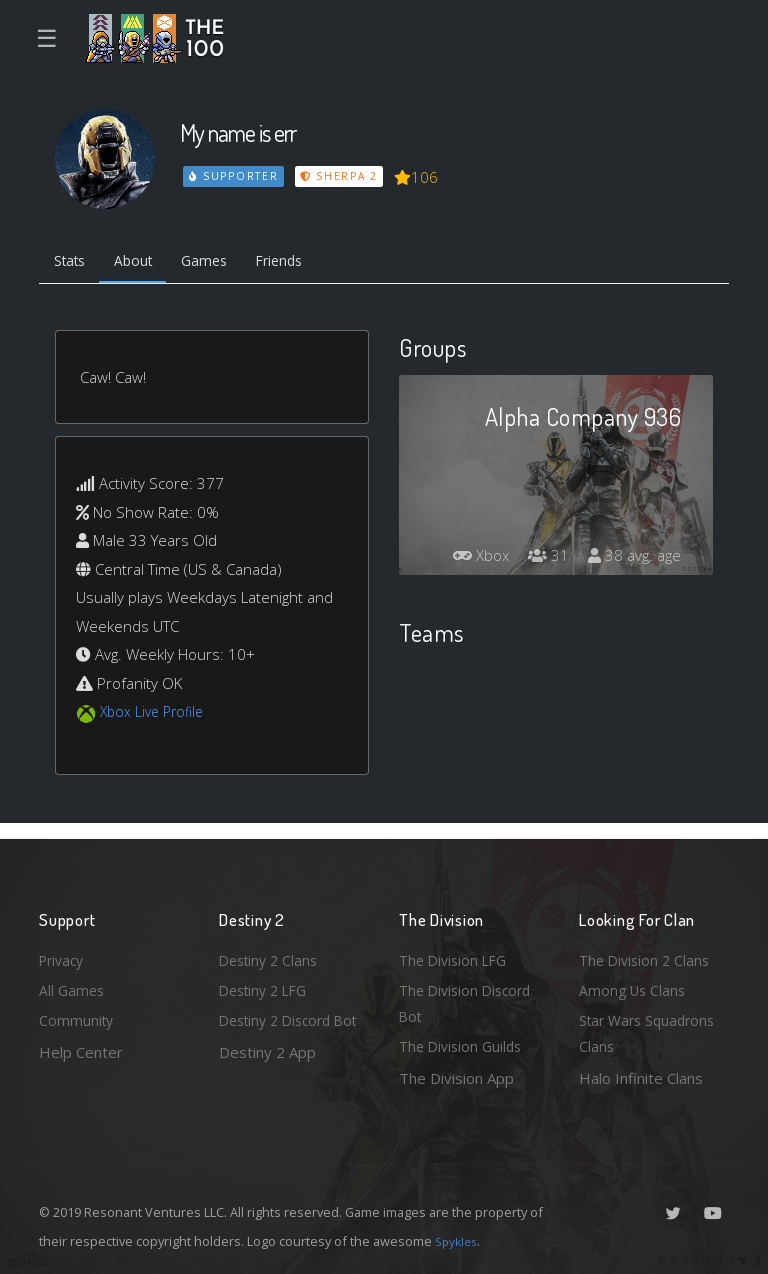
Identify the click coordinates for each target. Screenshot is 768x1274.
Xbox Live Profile (155, 716)
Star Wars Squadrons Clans (651, 1031)
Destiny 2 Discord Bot (280, 1031)
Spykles (458, 1241)
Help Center (81, 1049)
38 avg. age (632, 559)
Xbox (472, 559)
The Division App (456, 1078)
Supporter (235, 176)
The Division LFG (456, 952)
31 (543, 559)
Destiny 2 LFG (267, 984)
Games (220, 263)
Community (77, 1017)
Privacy (64, 952)
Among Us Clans (634, 984)
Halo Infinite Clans (641, 1078)
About (143, 263)
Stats (73, 263)
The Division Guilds (464, 1045)
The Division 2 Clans (647, 952)
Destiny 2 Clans (272, 952)
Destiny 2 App (267, 1078)
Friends (302, 263)
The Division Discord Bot (469, 998)
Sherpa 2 (342, 176)
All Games (73, 984)
